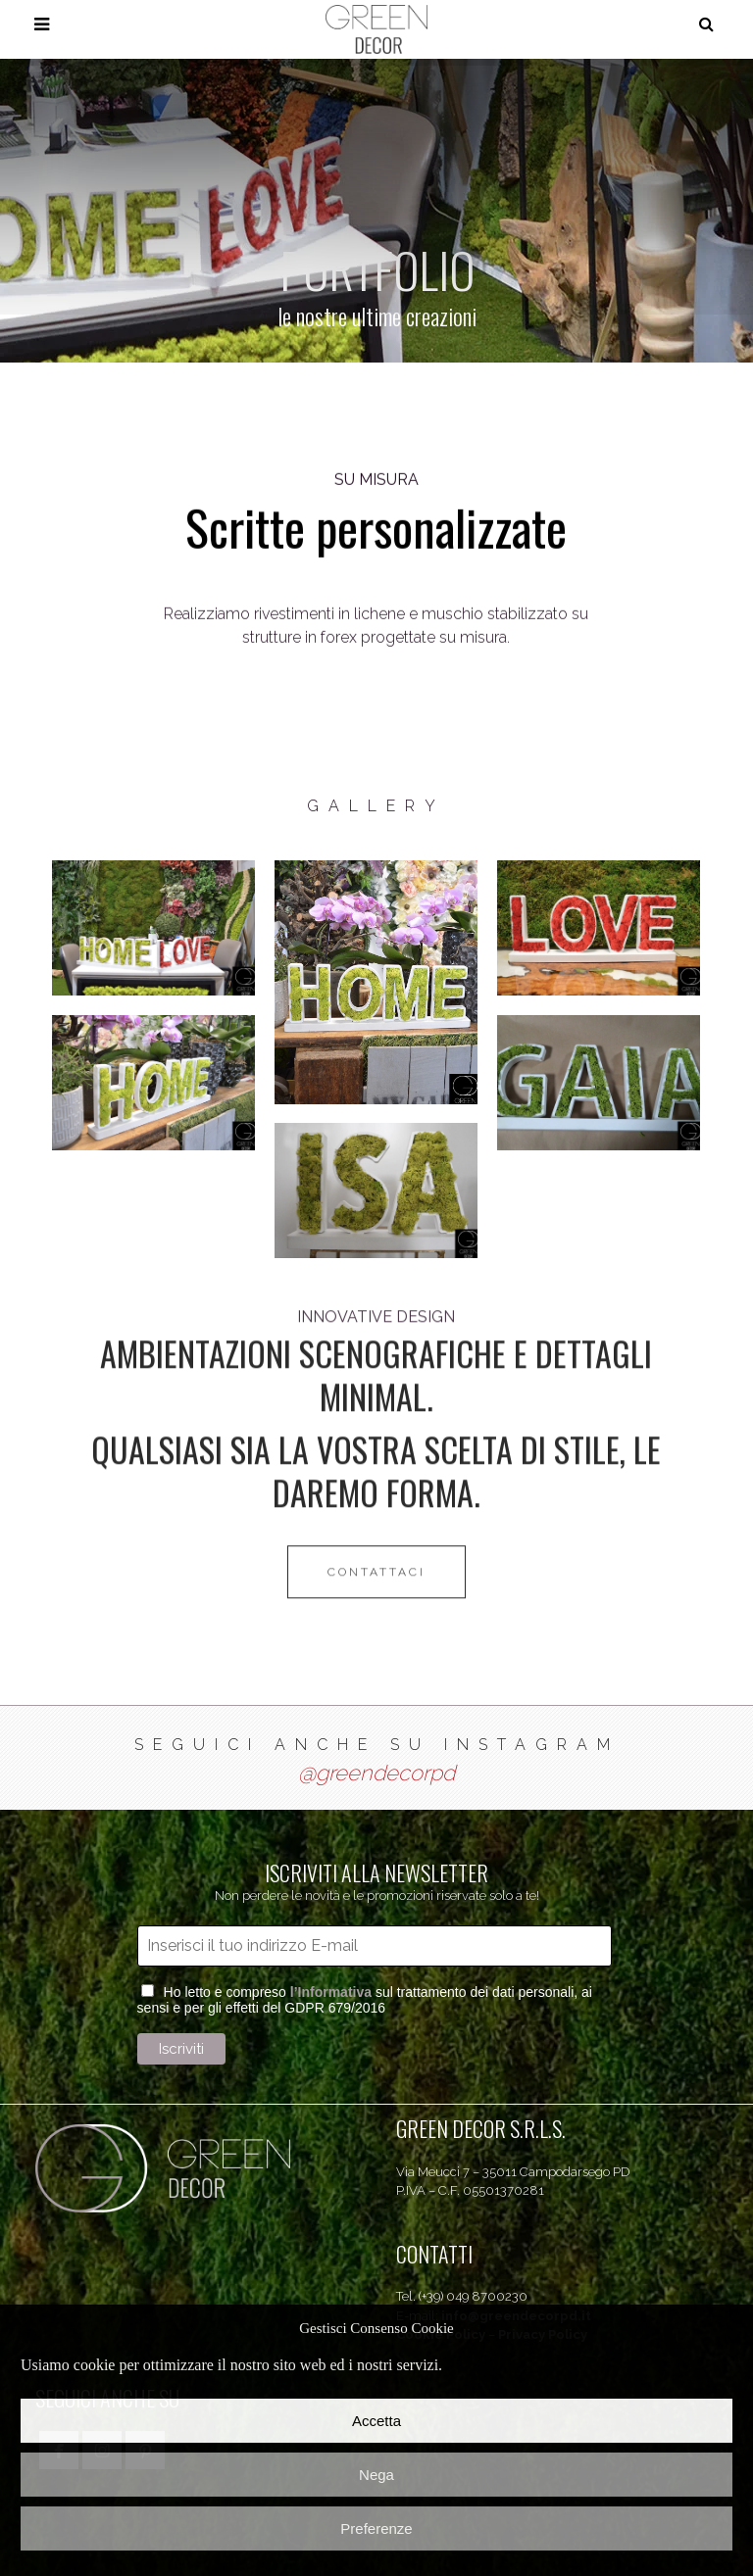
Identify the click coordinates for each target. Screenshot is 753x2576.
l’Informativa (331, 1992)
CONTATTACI (376, 1432)
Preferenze (376, 2528)
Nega (376, 2474)
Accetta (376, 2420)
